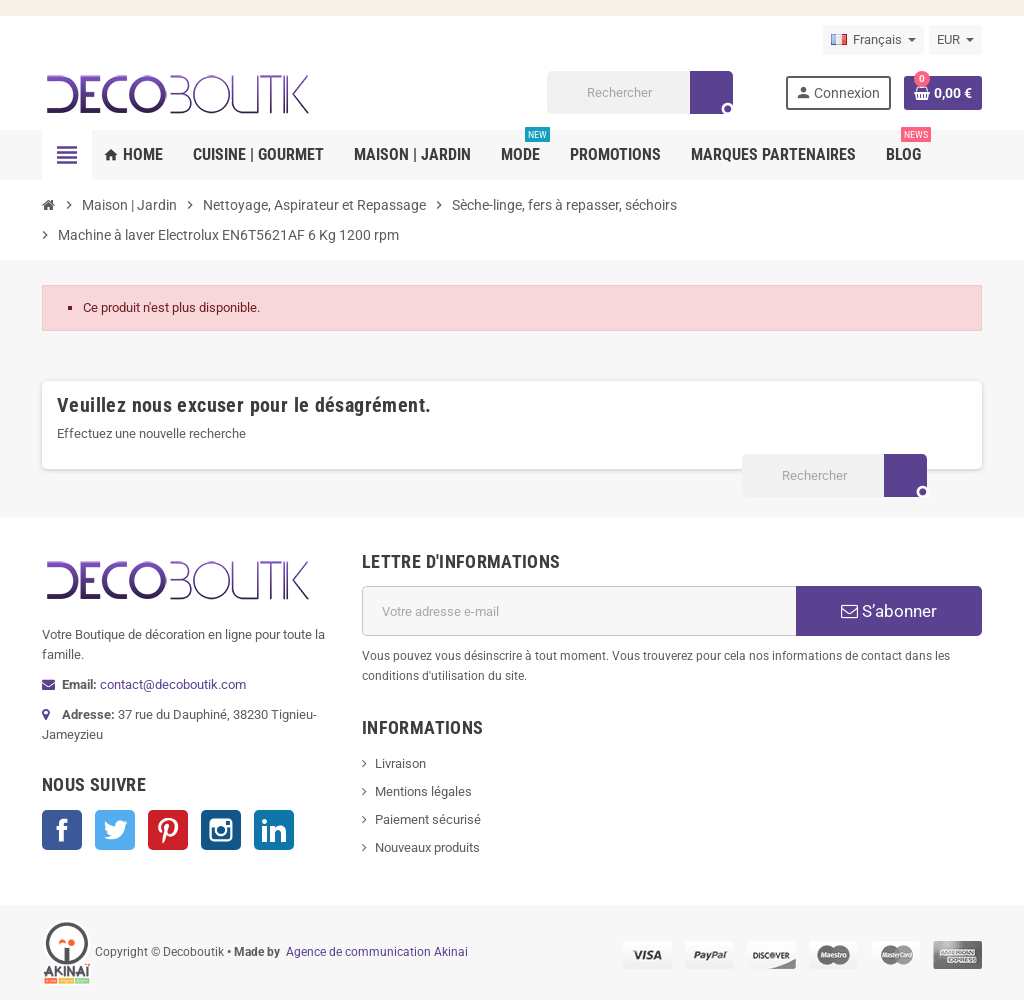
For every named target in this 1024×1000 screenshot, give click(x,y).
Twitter (115, 830)
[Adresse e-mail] (579, 611)
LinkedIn (274, 830)
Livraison (400, 763)
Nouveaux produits (427, 847)
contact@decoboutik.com (173, 684)
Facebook (62, 830)
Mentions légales (423, 791)
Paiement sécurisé (428, 819)
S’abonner (889, 611)
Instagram (221, 830)
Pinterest (168, 830)
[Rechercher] (639, 92)
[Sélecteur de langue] (873, 40)
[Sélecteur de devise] (955, 40)
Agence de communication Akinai (377, 952)
